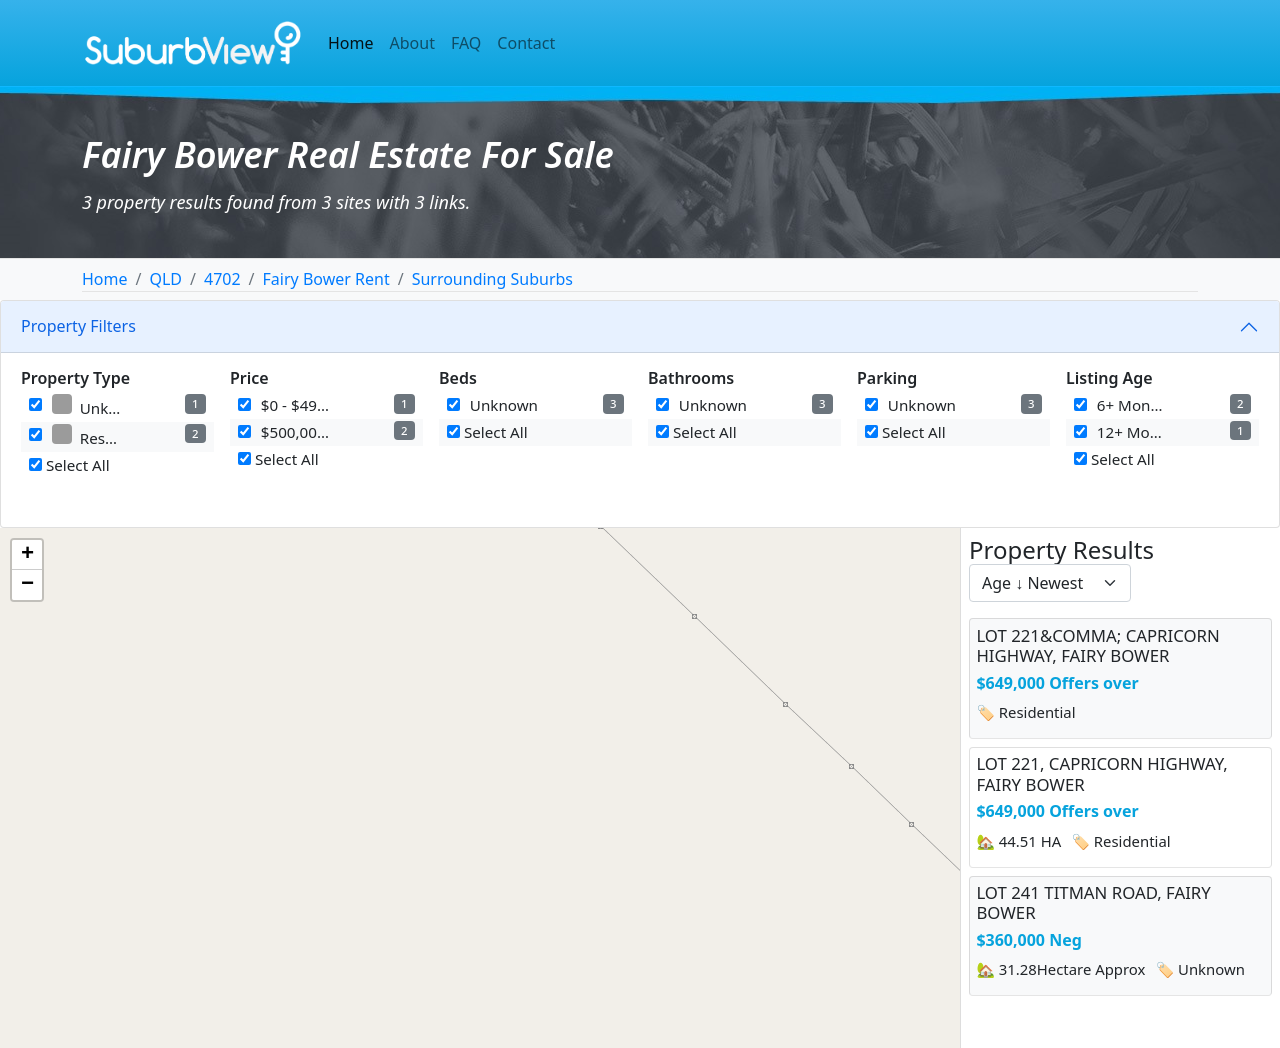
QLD (165, 279)
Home (351, 43)
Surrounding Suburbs (492, 279)
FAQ (466, 43)
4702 (222, 279)
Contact (526, 43)
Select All (69, 465)
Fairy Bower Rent (326, 279)
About (412, 43)
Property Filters (78, 326)
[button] (27, 555)
